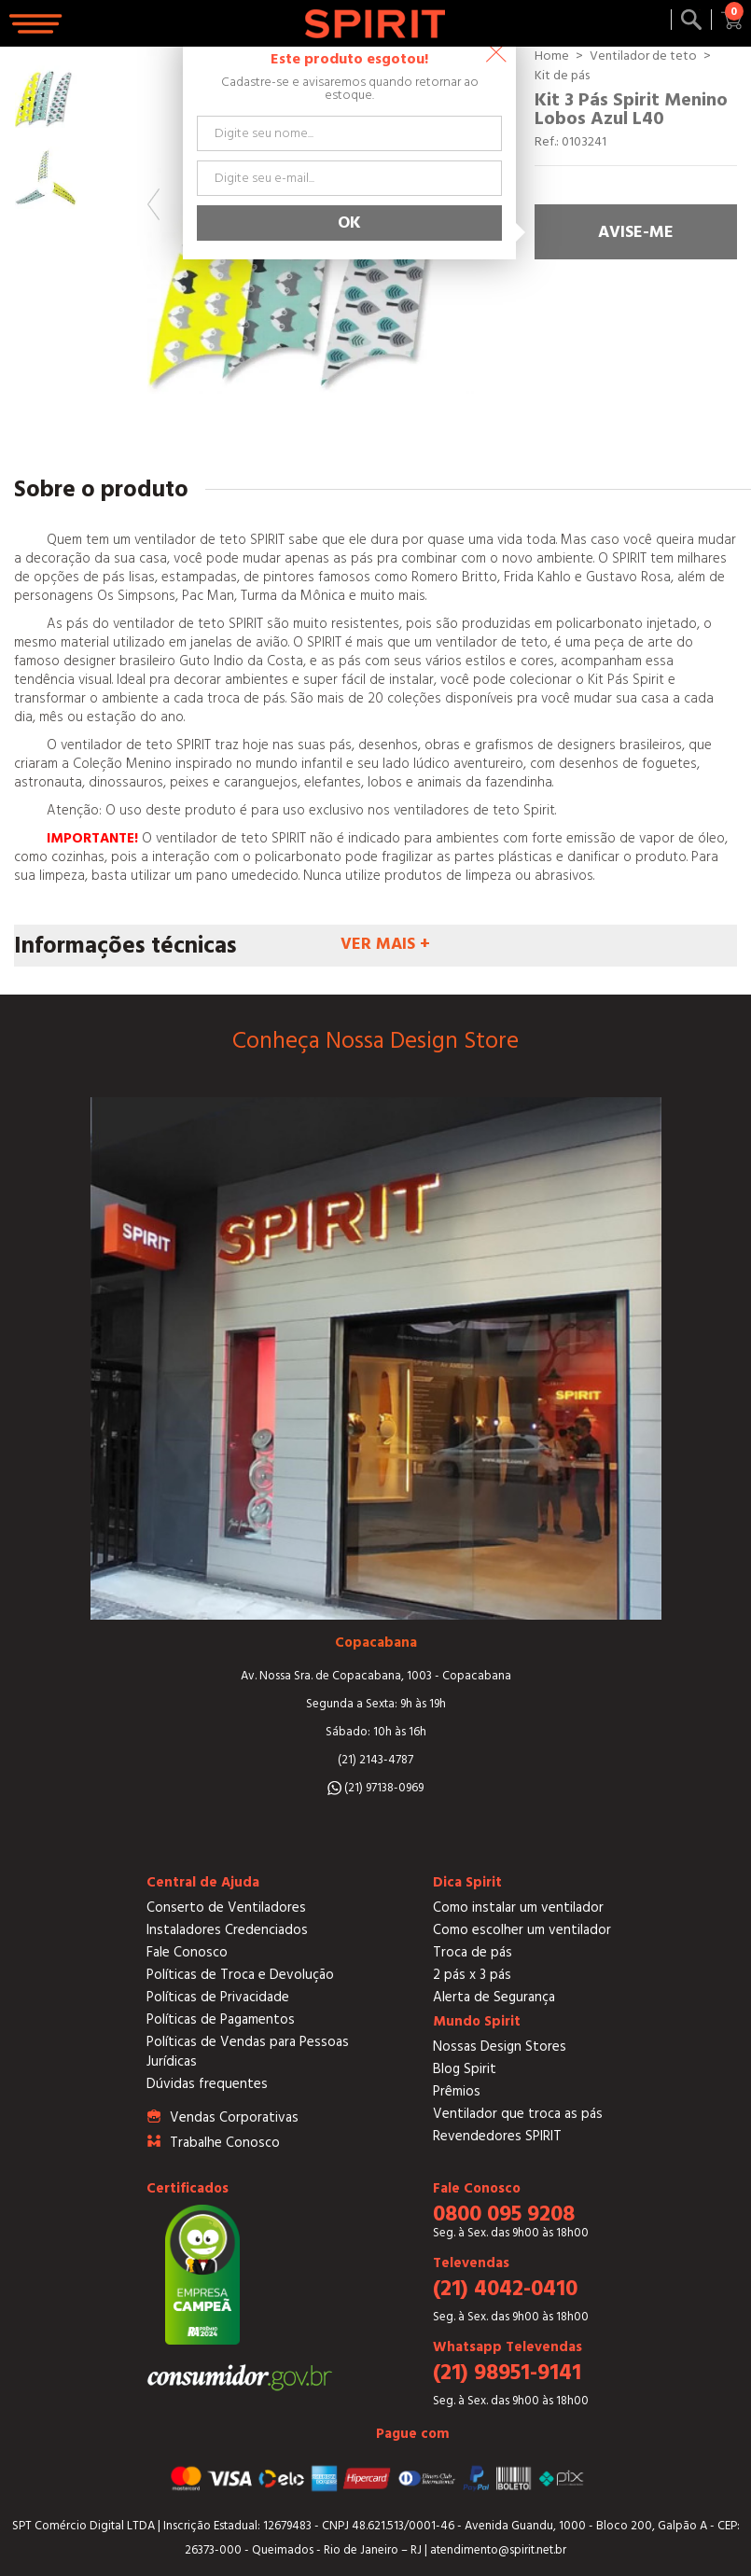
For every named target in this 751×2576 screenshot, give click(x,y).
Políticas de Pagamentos (220, 2019)
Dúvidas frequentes (207, 2084)
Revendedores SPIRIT (497, 2136)
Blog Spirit (464, 2069)
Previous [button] (153, 204)
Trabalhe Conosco (225, 2142)
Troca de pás (472, 1952)
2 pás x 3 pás (472, 1974)
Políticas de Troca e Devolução (240, 1974)
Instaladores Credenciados (227, 1930)
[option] (46, 96)
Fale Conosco (187, 1952)
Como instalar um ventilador (518, 1907)
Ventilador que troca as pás (518, 2113)
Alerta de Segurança (494, 1997)
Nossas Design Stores (499, 2046)
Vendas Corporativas (234, 2117)
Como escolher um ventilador (522, 1930)
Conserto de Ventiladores (226, 1907)
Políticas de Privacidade (217, 1997)
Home (552, 56)
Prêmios (456, 2091)
